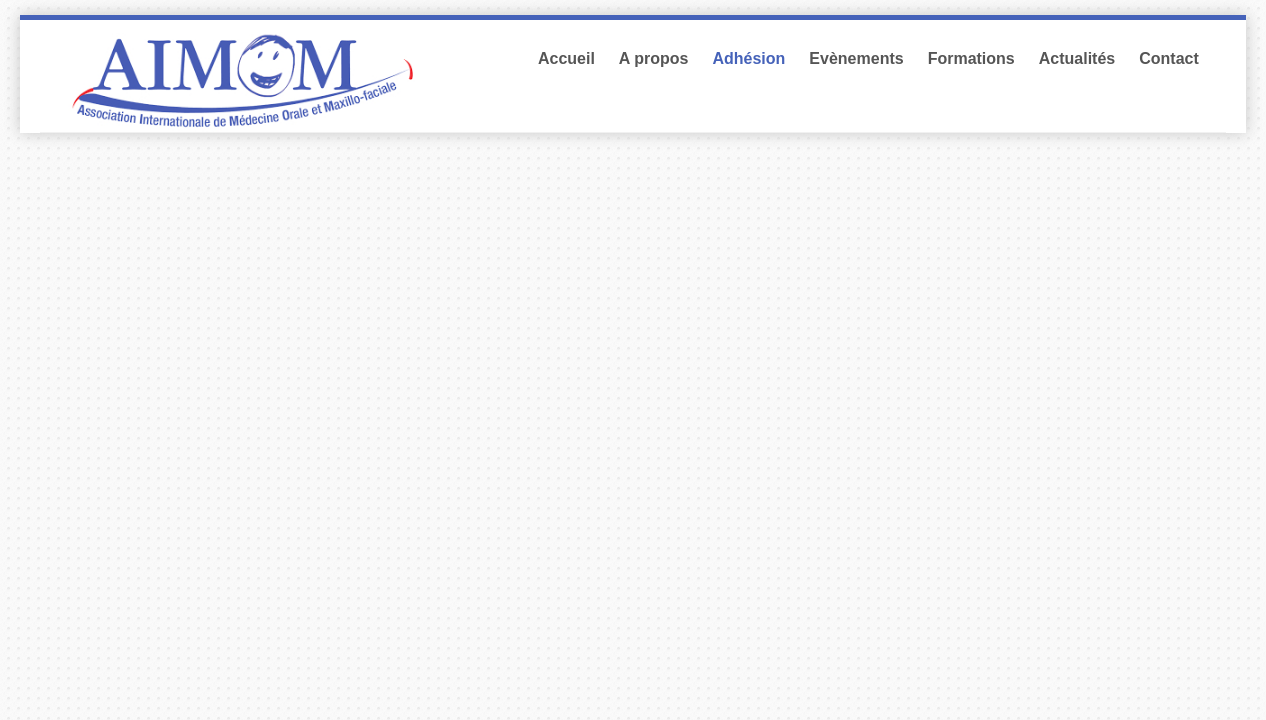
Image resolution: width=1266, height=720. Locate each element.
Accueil (566, 58)
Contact (1169, 58)
